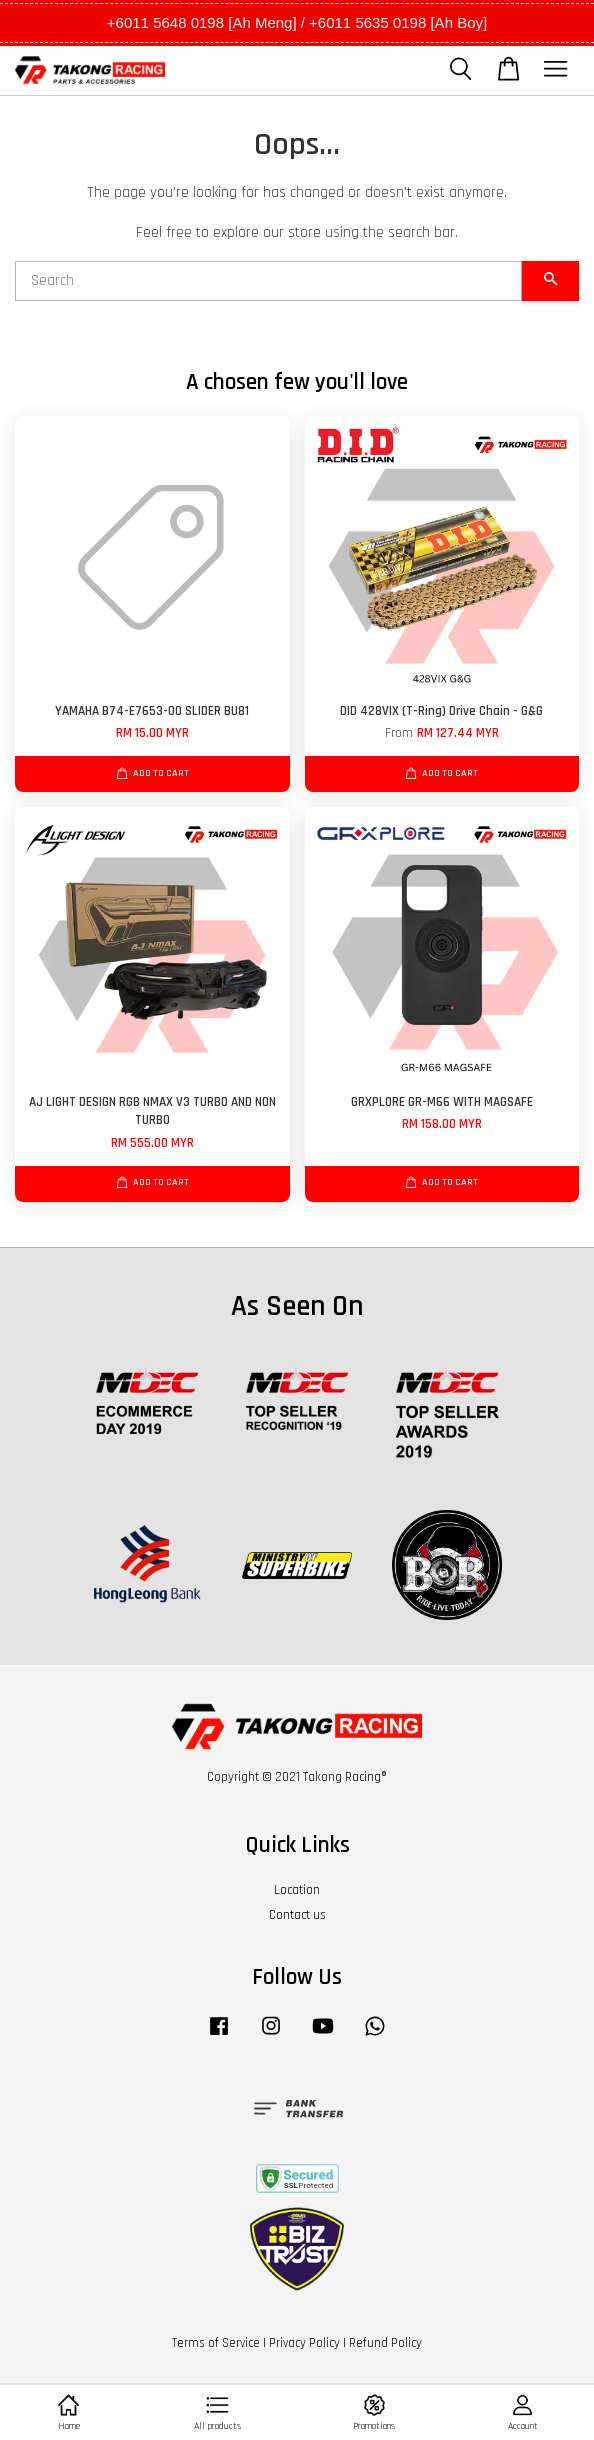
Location (297, 1890)
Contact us (297, 1915)
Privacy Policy (304, 2343)
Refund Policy (385, 2343)
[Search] (268, 281)
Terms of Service (216, 2343)
